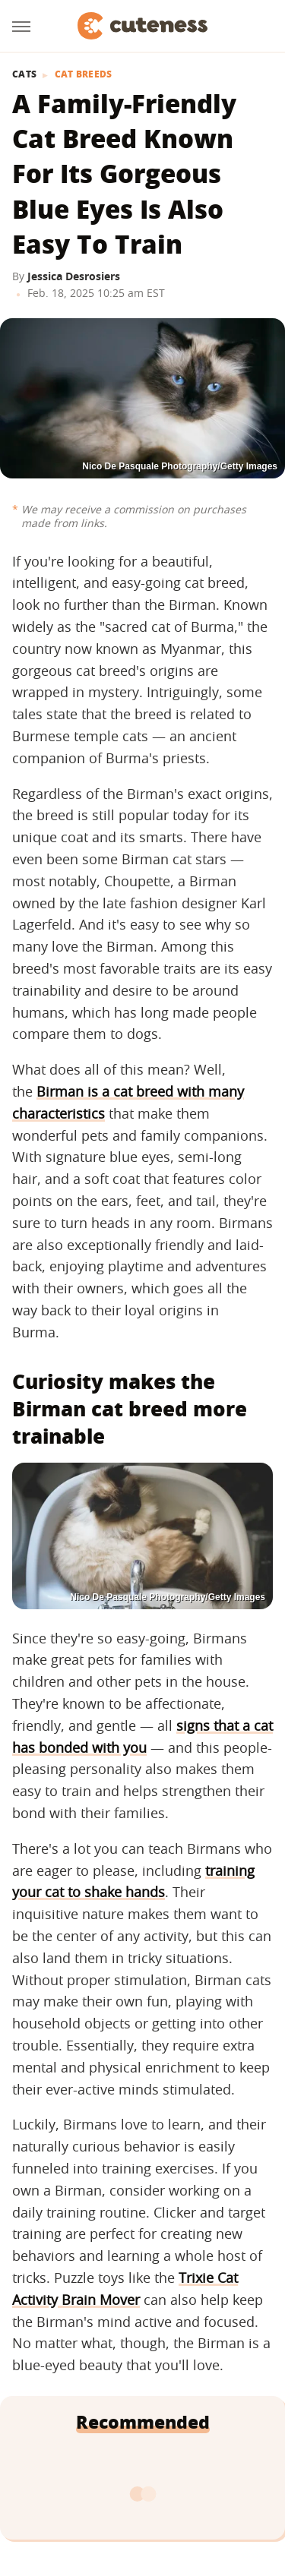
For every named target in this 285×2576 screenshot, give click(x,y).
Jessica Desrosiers (73, 276)
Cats (24, 74)
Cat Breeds (83, 74)
